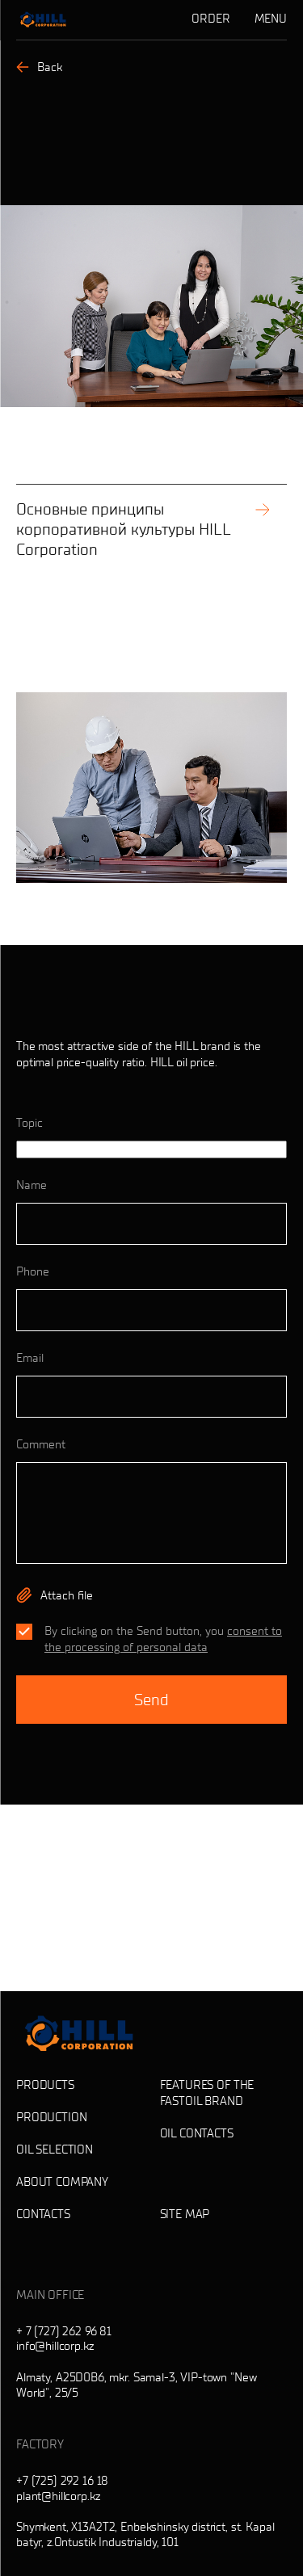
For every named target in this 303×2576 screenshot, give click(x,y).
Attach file (66, 1595)
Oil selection (54, 2149)
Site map (185, 2214)
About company (62, 2182)
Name (31, 1185)
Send (151, 1699)
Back (39, 67)
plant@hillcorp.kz (57, 2496)
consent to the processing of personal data (163, 1639)
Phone (32, 1271)
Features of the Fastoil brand (207, 2093)
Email (30, 1358)
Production (51, 2117)
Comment (40, 1444)
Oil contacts (197, 2133)
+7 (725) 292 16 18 (62, 2480)
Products (45, 2085)
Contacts (43, 2214)
